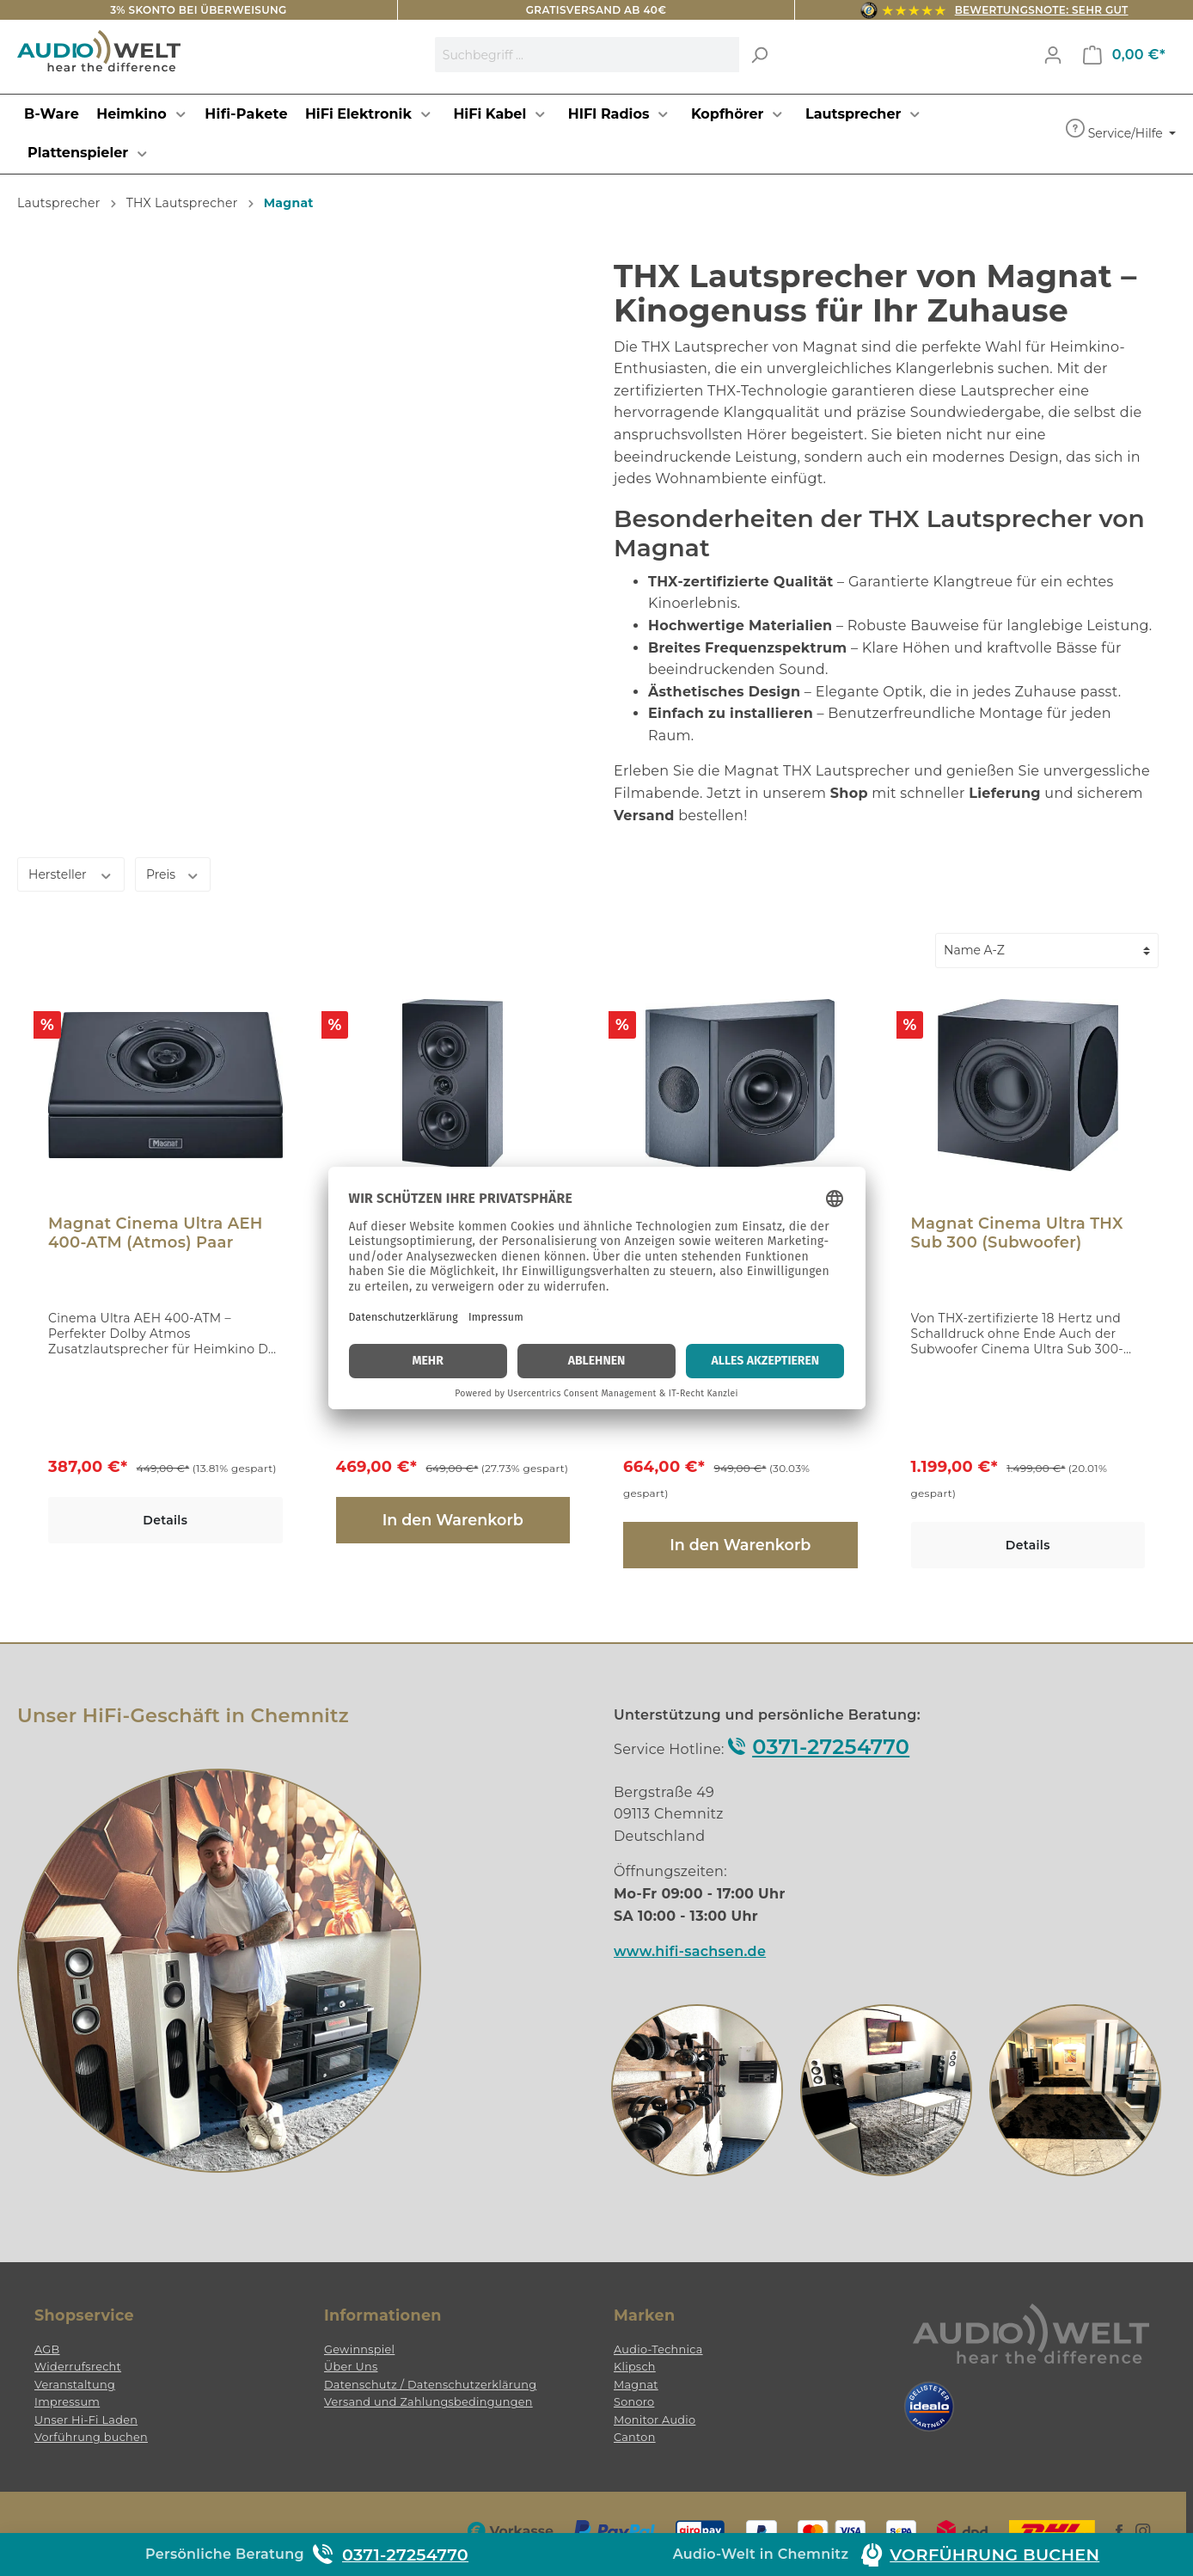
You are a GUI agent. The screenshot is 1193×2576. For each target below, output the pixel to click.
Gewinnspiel (359, 2349)
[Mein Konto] (1053, 55)
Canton (635, 2437)
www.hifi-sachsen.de (690, 1951)
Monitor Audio (654, 2419)
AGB (47, 2349)
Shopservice (84, 2315)
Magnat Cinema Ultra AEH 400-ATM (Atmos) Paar (155, 1233)
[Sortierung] (1047, 950)
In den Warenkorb (452, 1520)
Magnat (636, 2384)
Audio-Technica (658, 2349)
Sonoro (634, 2401)
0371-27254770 (830, 1746)
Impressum (67, 2401)
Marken (644, 2315)
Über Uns (350, 2366)
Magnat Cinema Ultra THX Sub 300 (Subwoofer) (1017, 1233)
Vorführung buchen (91, 2437)
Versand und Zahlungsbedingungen (428, 2401)
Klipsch (635, 2366)
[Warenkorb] (1124, 55)
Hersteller (70, 874)
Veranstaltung (74, 2384)
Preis (172, 874)
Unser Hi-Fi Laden (86, 2419)
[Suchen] (759, 54)
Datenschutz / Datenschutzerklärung (430, 2384)
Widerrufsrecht (77, 2366)
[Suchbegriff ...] (587, 54)
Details (165, 1520)
